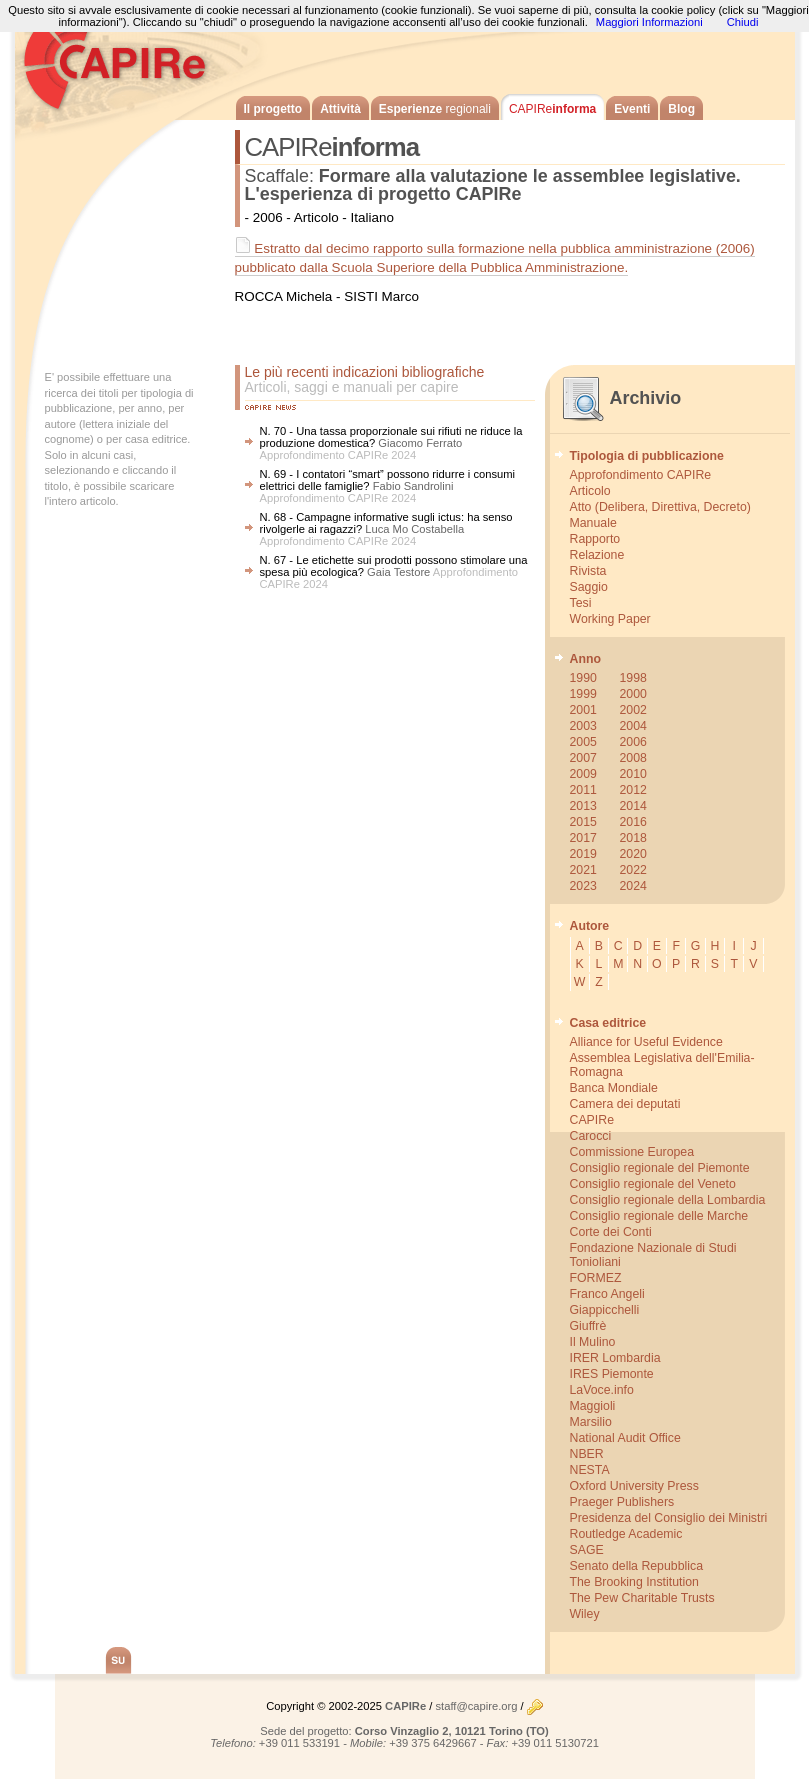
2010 (633, 774)
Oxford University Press (634, 1486)
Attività (340, 109)
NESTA (590, 1470)
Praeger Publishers (622, 1502)
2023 (583, 886)
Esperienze (435, 109)
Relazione (597, 555)
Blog (681, 109)
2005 (583, 742)
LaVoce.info (602, 1390)
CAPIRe (125, 60)
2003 (583, 726)
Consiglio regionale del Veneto (653, 1184)
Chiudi (743, 22)
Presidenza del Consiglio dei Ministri (669, 1518)
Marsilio (591, 1422)
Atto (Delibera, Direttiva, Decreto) (660, 507)
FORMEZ (596, 1278)
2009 (583, 774)
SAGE (587, 1550)
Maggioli (593, 1406)
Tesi (581, 603)
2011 (583, 790)
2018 (633, 838)
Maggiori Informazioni (649, 22)
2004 (633, 726)
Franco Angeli (607, 1294)
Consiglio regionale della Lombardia (668, 1200)
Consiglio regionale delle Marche (659, 1216)
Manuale (593, 523)
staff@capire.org (476, 1706)
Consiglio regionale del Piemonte (660, 1168)
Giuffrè (588, 1326)
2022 (633, 870)
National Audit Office (625, 1438)
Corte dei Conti (611, 1232)
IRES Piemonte (612, 1374)
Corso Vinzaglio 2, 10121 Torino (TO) (452, 1731)
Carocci (591, 1136)
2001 (583, 710)
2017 (583, 838)
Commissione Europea (632, 1152)
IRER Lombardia (615, 1358)
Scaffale (277, 176)
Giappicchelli (605, 1310)
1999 (583, 694)
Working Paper (610, 619)
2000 (633, 694)
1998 (633, 678)
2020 (633, 854)
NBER (587, 1454)
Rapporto (595, 539)
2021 (583, 870)
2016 (633, 822)
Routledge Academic (626, 1534)
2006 (633, 742)
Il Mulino (593, 1342)
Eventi (632, 109)
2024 (633, 886)
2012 (633, 790)
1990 (583, 678)
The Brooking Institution (634, 1582)
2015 (583, 822)
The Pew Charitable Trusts (642, 1598)
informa (552, 109)
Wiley (585, 1614)
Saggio (589, 587)
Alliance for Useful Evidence (646, 1042)
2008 (633, 758)
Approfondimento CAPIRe (641, 475)
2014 (633, 806)
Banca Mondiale (614, 1088)
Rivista (588, 571)
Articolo (590, 491)
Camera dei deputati (625, 1104)
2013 (583, 806)
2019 (583, 854)
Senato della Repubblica (636, 1566)
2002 (633, 710)
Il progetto (273, 109)
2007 (583, 758)
